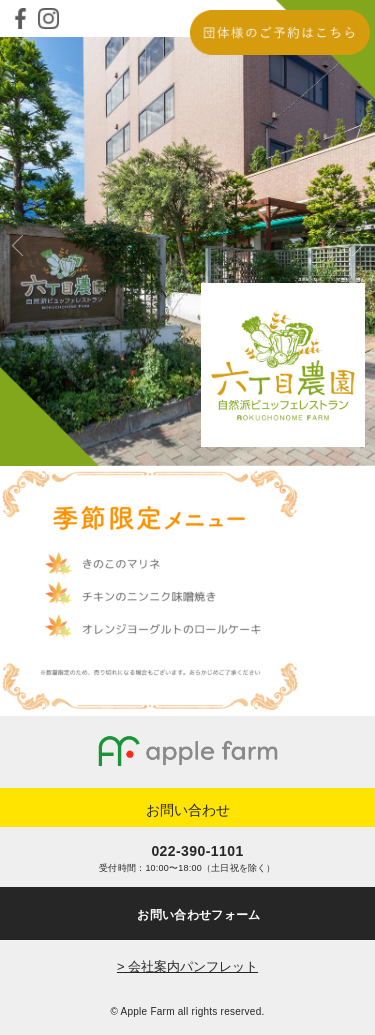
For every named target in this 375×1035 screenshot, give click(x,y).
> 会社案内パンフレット (187, 966)
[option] (187, 251)
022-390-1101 (197, 851)
